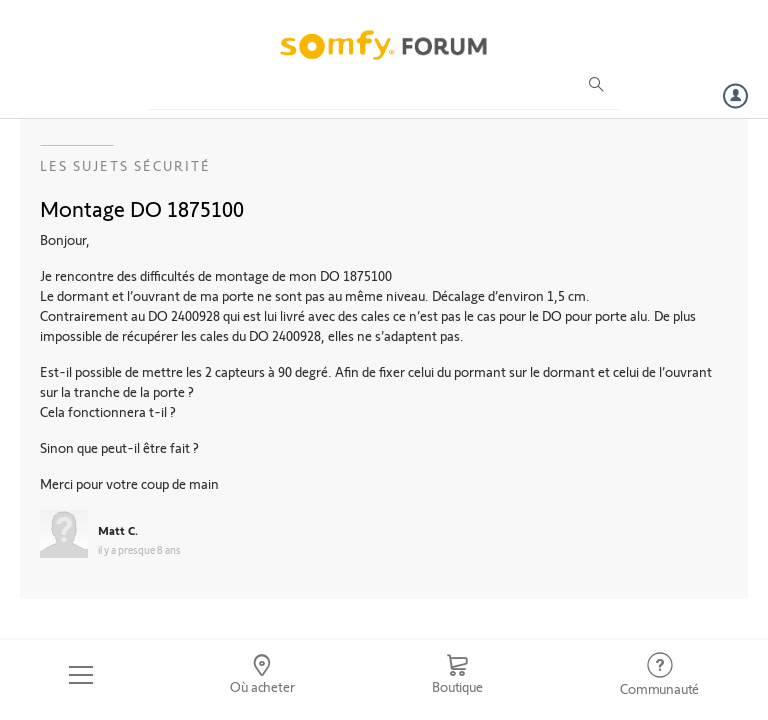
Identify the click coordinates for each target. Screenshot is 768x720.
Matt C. (118, 530)
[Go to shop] (457, 675)
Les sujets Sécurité (125, 165)
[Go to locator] (263, 675)
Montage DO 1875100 (142, 208)
